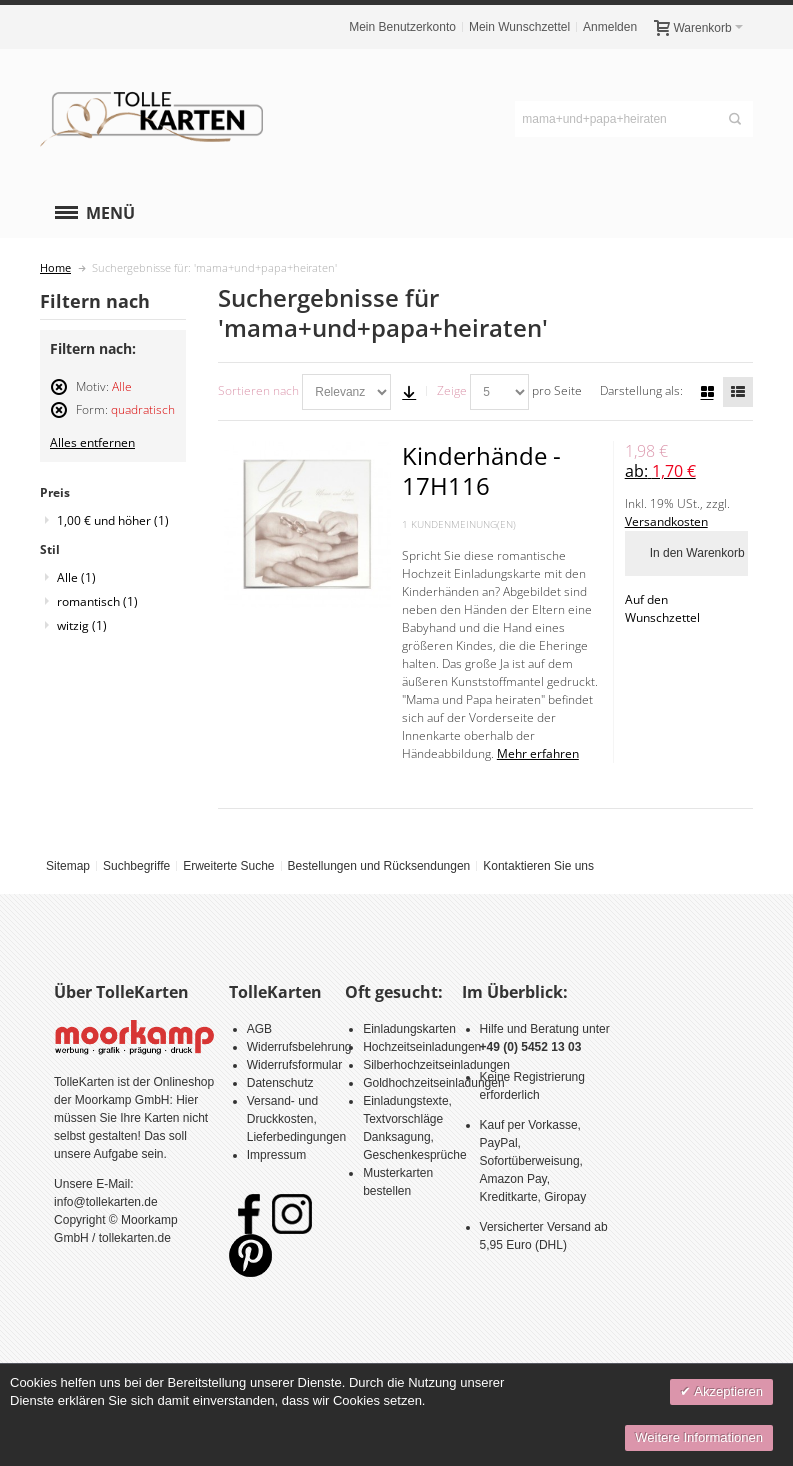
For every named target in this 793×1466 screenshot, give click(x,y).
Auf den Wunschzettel (662, 608)
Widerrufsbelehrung (299, 1047)
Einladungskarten (409, 1029)
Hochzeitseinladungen (422, 1047)
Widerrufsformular (294, 1065)
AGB (259, 1029)
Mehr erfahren (538, 753)
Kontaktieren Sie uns (538, 866)
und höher (113, 520)
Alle (76, 577)
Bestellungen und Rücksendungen (378, 866)
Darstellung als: (641, 390)
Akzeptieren (727, 1391)
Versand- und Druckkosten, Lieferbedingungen (296, 1119)
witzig (82, 625)
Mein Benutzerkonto (402, 27)
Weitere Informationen (699, 1437)
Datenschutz (280, 1083)
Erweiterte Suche (228, 866)
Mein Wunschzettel (519, 27)
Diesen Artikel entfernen (59, 395)
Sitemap (68, 866)
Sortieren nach (258, 390)
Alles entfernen (92, 442)
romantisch (97, 601)
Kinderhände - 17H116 (481, 470)
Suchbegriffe (136, 866)
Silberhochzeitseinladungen (436, 1065)
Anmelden (610, 27)
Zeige (452, 390)
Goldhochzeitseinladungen (433, 1083)
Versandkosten (666, 521)
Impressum (276, 1155)
